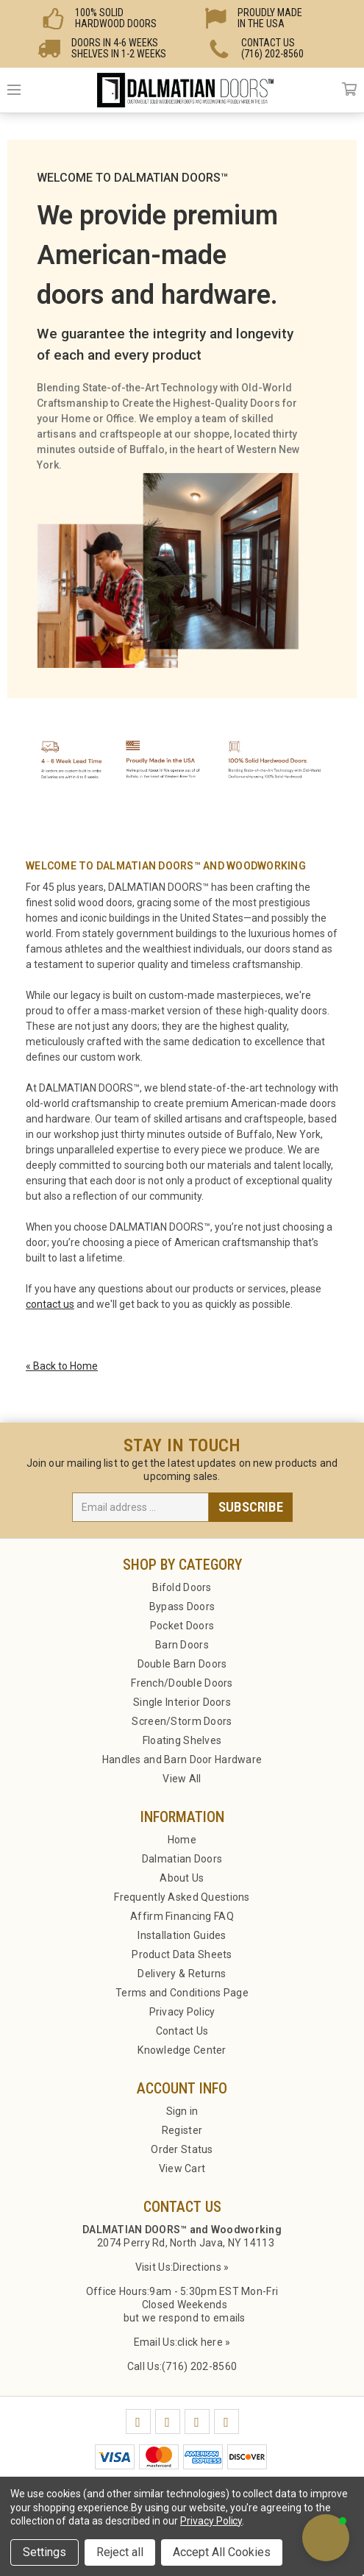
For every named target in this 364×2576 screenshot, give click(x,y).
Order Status (182, 2149)
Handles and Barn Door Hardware (182, 1759)
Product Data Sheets (182, 1954)
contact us (50, 1304)
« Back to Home (62, 1366)
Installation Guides (182, 1935)
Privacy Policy (182, 2012)
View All (182, 1779)
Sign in (182, 2111)
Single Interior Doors (182, 1702)
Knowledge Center (182, 2050)
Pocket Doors (182, 1626)
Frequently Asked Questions (181, 1897)
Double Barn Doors (182, 1664)
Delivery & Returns (182, 1973)
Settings (44, 2552)
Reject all (119, 2552)
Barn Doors (182, 1645)
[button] (325, 2537)
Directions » (201, 2267)
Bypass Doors (182, 1606)
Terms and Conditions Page (182, 1993)
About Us (182, 1878)
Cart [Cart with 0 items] (349, 89)
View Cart (182, 2168)
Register (182, 2130)
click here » (203, 2342)
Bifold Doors (181, 1587)
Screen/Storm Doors (182, 1721)
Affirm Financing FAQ (182, 1916)
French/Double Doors (181, 1683)
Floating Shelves (182, 1740)
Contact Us (182, 2031)
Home (182, 1840)
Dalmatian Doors (182, 1859)
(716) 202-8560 (199, 2366)
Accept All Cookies (222, 2552)
